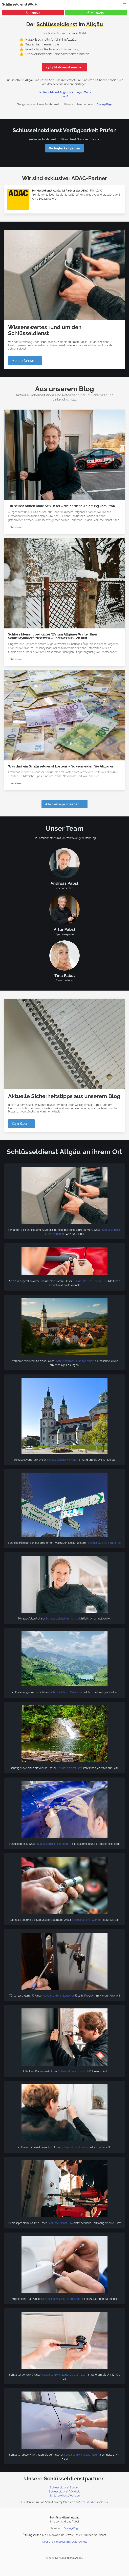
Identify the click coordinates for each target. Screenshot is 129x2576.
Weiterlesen (17, 527)
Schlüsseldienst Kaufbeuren (90, 1281)
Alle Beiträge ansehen (65, 804)
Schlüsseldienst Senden (64, 2487)
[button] (124, 4)
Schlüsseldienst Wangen (87, 1919)
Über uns (47, 2541)
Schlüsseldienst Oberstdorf (67, 1692)
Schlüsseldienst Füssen (75, 2147)
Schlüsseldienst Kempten (62, 1459)
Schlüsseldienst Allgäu (20, 4)
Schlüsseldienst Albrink (93, 2502)
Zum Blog (22, 1123)
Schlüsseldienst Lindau (72, 2071)
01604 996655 (103, 104)
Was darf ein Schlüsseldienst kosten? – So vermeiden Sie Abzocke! (61, 766)
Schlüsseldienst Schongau (80, 2454)
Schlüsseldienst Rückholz (64, 2491)
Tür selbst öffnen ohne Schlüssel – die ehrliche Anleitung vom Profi (61, 506)
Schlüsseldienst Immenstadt (63, 1618)
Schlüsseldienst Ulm (60, 2223)
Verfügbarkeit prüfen (64, 148)
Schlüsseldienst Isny (69, 1768)
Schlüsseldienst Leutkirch (59, 1995)
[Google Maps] (72, 2549)
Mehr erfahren (26, 360)
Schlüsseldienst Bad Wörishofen (61, 2298)
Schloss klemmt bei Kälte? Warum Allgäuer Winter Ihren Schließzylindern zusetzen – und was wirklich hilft (53, 636)
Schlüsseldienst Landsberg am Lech (64, 2374)
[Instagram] (56, 2549)
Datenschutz (79, 2541)
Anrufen (33, 12)
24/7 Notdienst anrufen (64, 67)
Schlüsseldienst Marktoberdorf (75, 1361)
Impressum (62, 2541)
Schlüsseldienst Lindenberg (54, 1843)
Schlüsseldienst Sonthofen (104, 1542)
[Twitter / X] (64, 2549)
